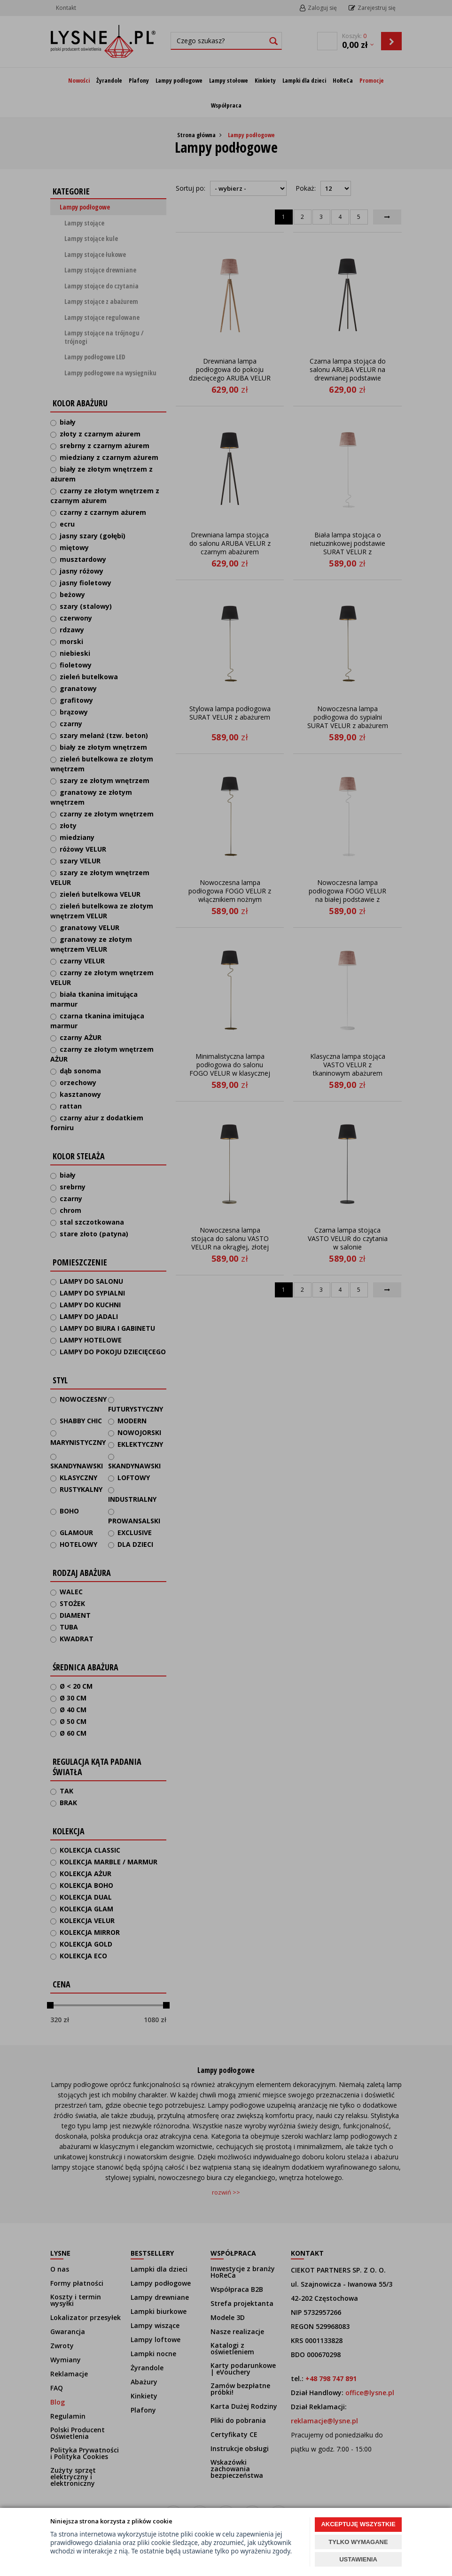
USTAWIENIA (358, 2559)
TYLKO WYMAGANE (358, 2541)
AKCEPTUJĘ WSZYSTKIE (358, 2524)
